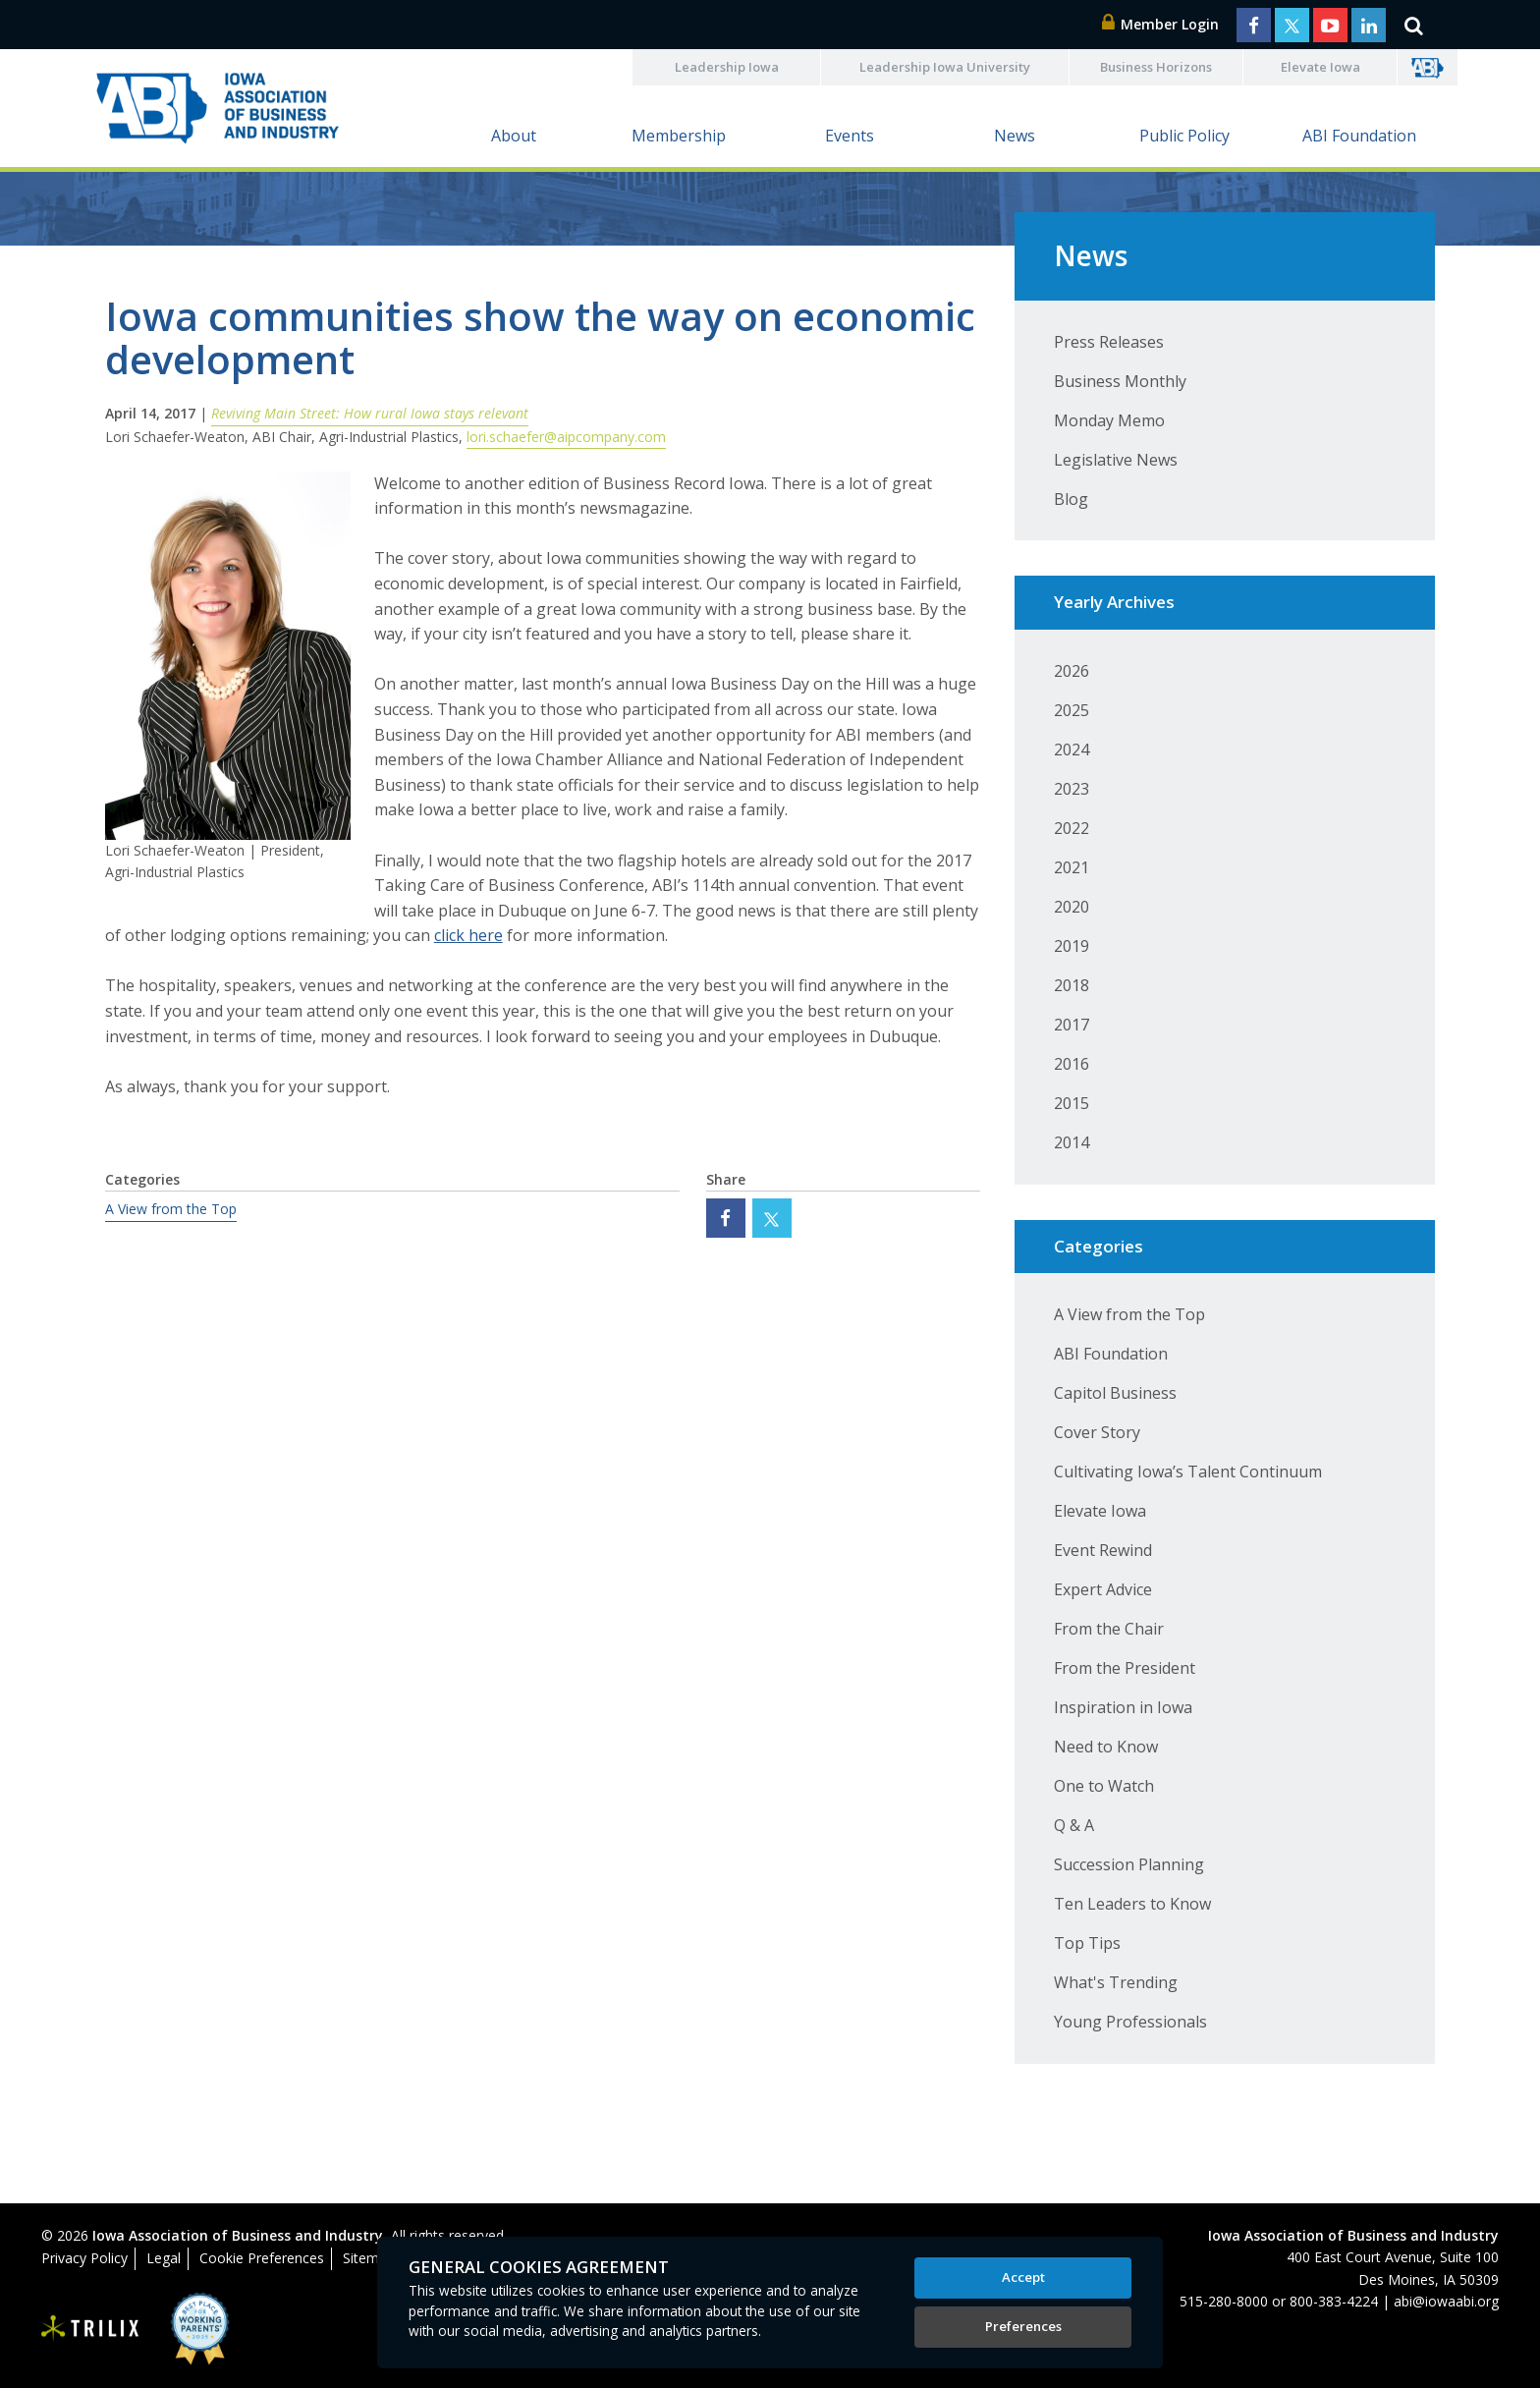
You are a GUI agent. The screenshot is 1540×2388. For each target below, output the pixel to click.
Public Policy (1184, 135)
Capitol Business (1115, 1393)
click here (468, 935)
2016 (1071, 1064)
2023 (1071, 789)
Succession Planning (1129, 1864)
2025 (1071, 710)
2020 (1071, 906)
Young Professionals (1130, 2021)
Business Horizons (1156, 67)
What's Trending (1116, 1982)
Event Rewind (1103, 1550)
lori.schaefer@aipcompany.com (566, 436)
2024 (1071, 749)
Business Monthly (1120, 381)
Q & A (1074, 1825)
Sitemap (369, 2258)
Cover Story (1097, 1432)
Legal (163, 2258)
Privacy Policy (84, 2258)
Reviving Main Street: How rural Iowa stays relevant (369, 413)
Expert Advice (1103, 1589)
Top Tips (1087, 1943)
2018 (1071, 985)
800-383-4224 (1334, 2301)
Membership (679, 135)
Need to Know (1106, 1746)
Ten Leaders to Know (1132, 1904)
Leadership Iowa (727, 67)
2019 (1071, 946)
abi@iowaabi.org (1446, 2301)
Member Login (1161, 24)
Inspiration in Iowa (1123, 1707)
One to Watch (1104, 1786)
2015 (1071, 1103)
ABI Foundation (1359, 135)
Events (849, 135)
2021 (1071, 867)
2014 (1071, 1142)
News (1014, 135)
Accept (1023, 2277)
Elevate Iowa (1320, 67)
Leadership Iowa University (944, 67)
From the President (1124, 1668)
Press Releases (1109, 342)
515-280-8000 (1224, 2301)
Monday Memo (1109, 420)
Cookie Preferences (261, 2258)
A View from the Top (171, 1208)
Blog (1071, 499)
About (513, 135)
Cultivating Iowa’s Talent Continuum (1188, 1471)
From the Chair (1109, 1628)
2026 (1071, 671)
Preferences (1023, 2326)
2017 (1071, 1024)
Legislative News (1116, 460)
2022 (1071, 828)
